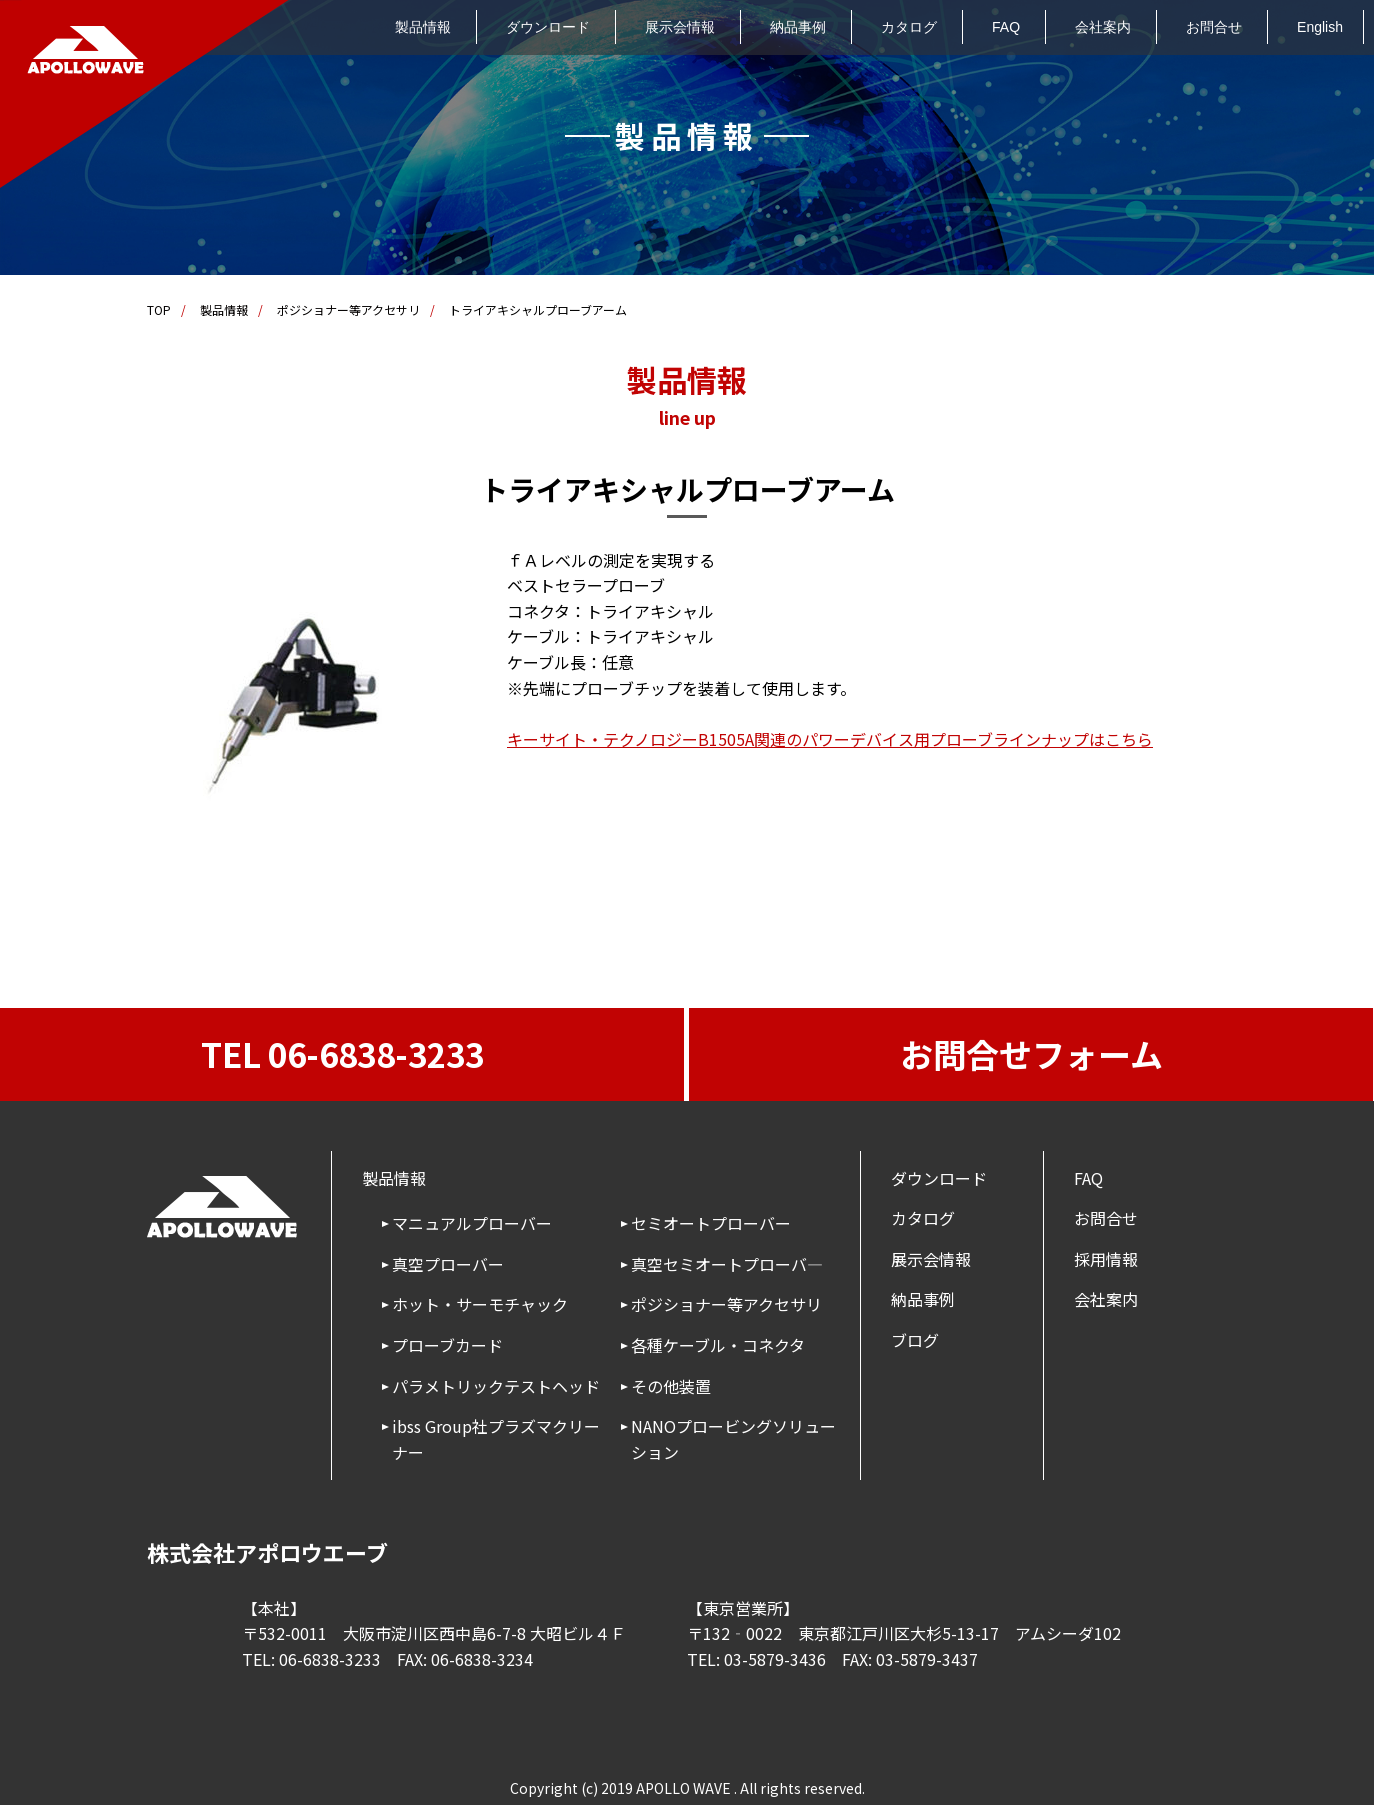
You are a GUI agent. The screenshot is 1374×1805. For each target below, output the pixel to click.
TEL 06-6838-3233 (342, 1054)
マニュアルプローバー (472, 1223)
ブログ (915, 1340)
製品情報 (423, 27)
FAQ (1006, 27)
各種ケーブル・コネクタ (718, 1345)
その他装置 (671, 1386)
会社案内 (1103, 27)
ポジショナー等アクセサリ (348, 309)
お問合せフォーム (1031, 1054)
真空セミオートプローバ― (727, 1264)
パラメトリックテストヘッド (496, 1386)
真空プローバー (448, 1264)
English (1320, 27)
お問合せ (1214, 27)
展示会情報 (680, 27)
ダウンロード (548, 27)
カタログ (909, 27)
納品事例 (798, 27)
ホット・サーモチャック (480, 1304)
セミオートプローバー (711, 1223)
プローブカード (447, 1345)
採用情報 (1106, 1259)
